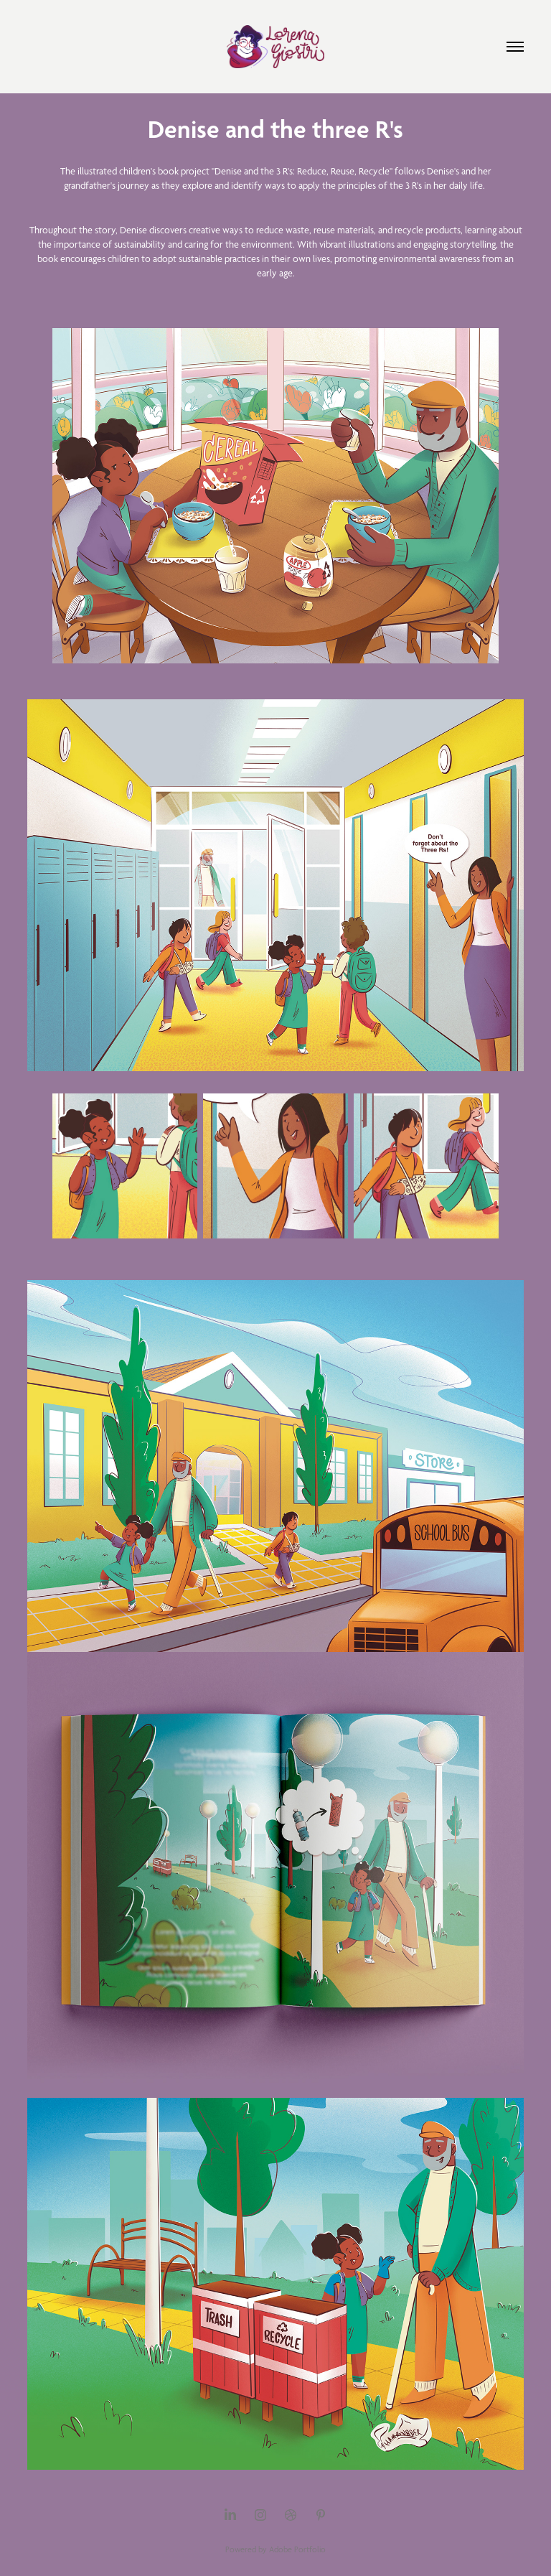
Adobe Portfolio (297, 2549)
